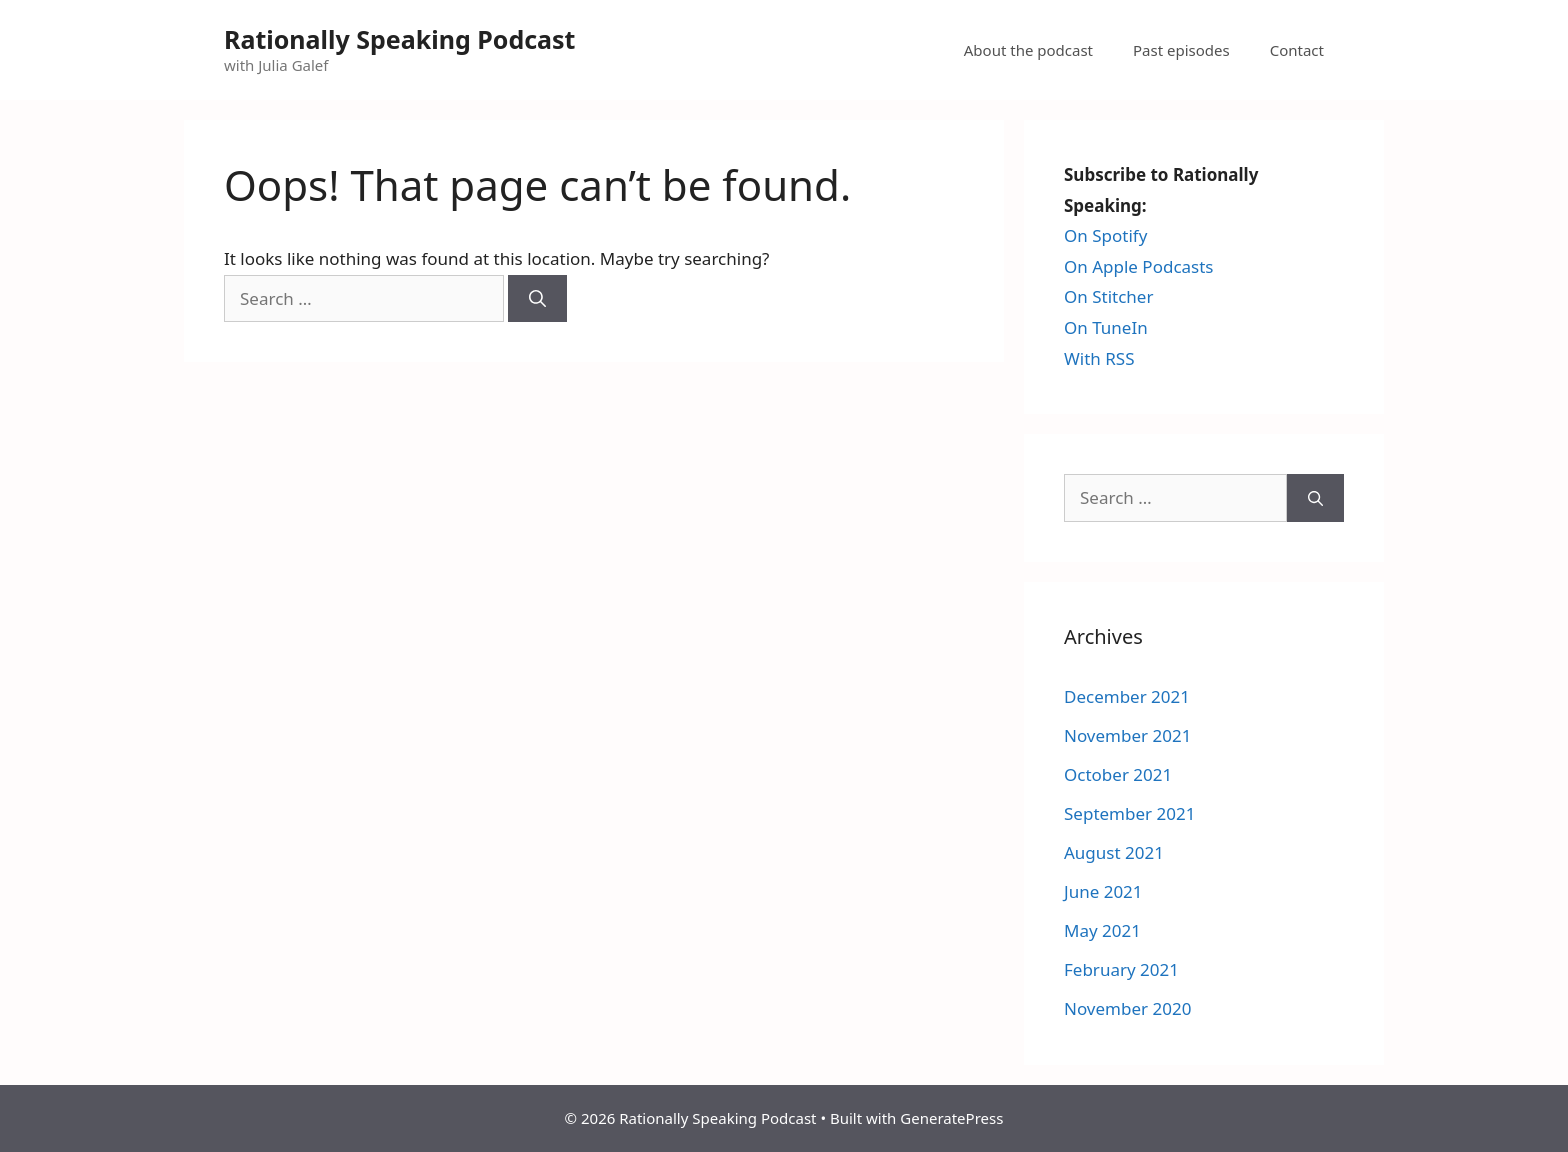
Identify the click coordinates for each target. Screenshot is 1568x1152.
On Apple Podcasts (1139, 266)
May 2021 (1102, 930)
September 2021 (1129, 813)
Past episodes (1181, 50)
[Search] (537, 299)
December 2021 (1127, 696)
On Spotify (1105, 235)
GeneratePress (951, 1118)
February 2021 (1121, 969)
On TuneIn (1106, 327)
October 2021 (1118, 774)
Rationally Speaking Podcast (399, 39)
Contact (1297, 50)
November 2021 (1127, 735)
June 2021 (1103, 891)
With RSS (1099, 358)
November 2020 (1127, 1008)
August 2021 (1114, 852)
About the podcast (1028, 50)
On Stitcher (1108, 296)
